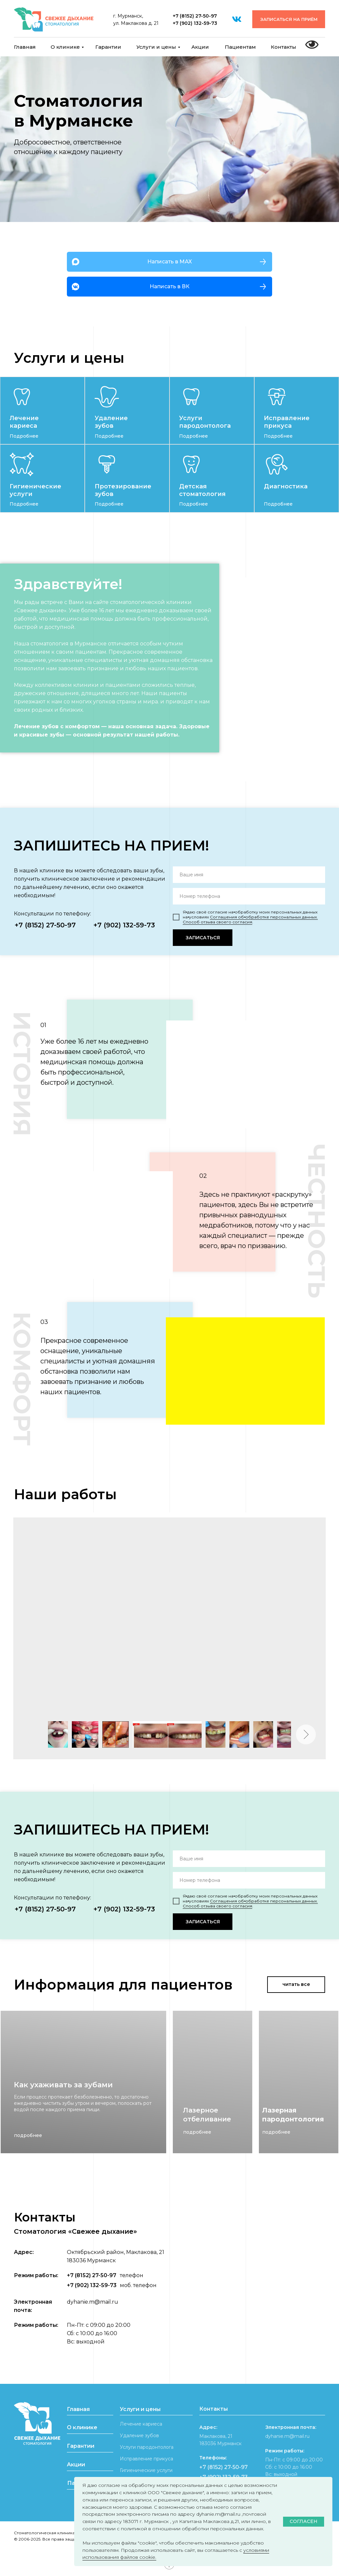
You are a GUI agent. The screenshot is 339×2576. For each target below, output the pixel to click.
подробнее (28, 2135)
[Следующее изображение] (306, 1734)
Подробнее (24, 436)
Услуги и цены (156, 47)
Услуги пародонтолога (205, 421)
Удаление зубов (111, 421)
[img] (22, 397)
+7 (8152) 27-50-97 (195, 16)
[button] (288, 19)
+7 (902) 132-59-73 (195, 23)
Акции (200, 47)
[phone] (249, 896)
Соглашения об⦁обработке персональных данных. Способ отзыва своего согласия (250, 919)
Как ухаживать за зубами (63, 2084)
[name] (249, 874)
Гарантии (108, 47)
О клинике (65, 47)
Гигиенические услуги (146, 2470)
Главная (25, 47)
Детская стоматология (202, 490)
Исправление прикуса (287, 421)
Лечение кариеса (24, 421)
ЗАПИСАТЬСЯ (203, 938)
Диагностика (286, 486)
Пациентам (240, 47)
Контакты (283, 47)
